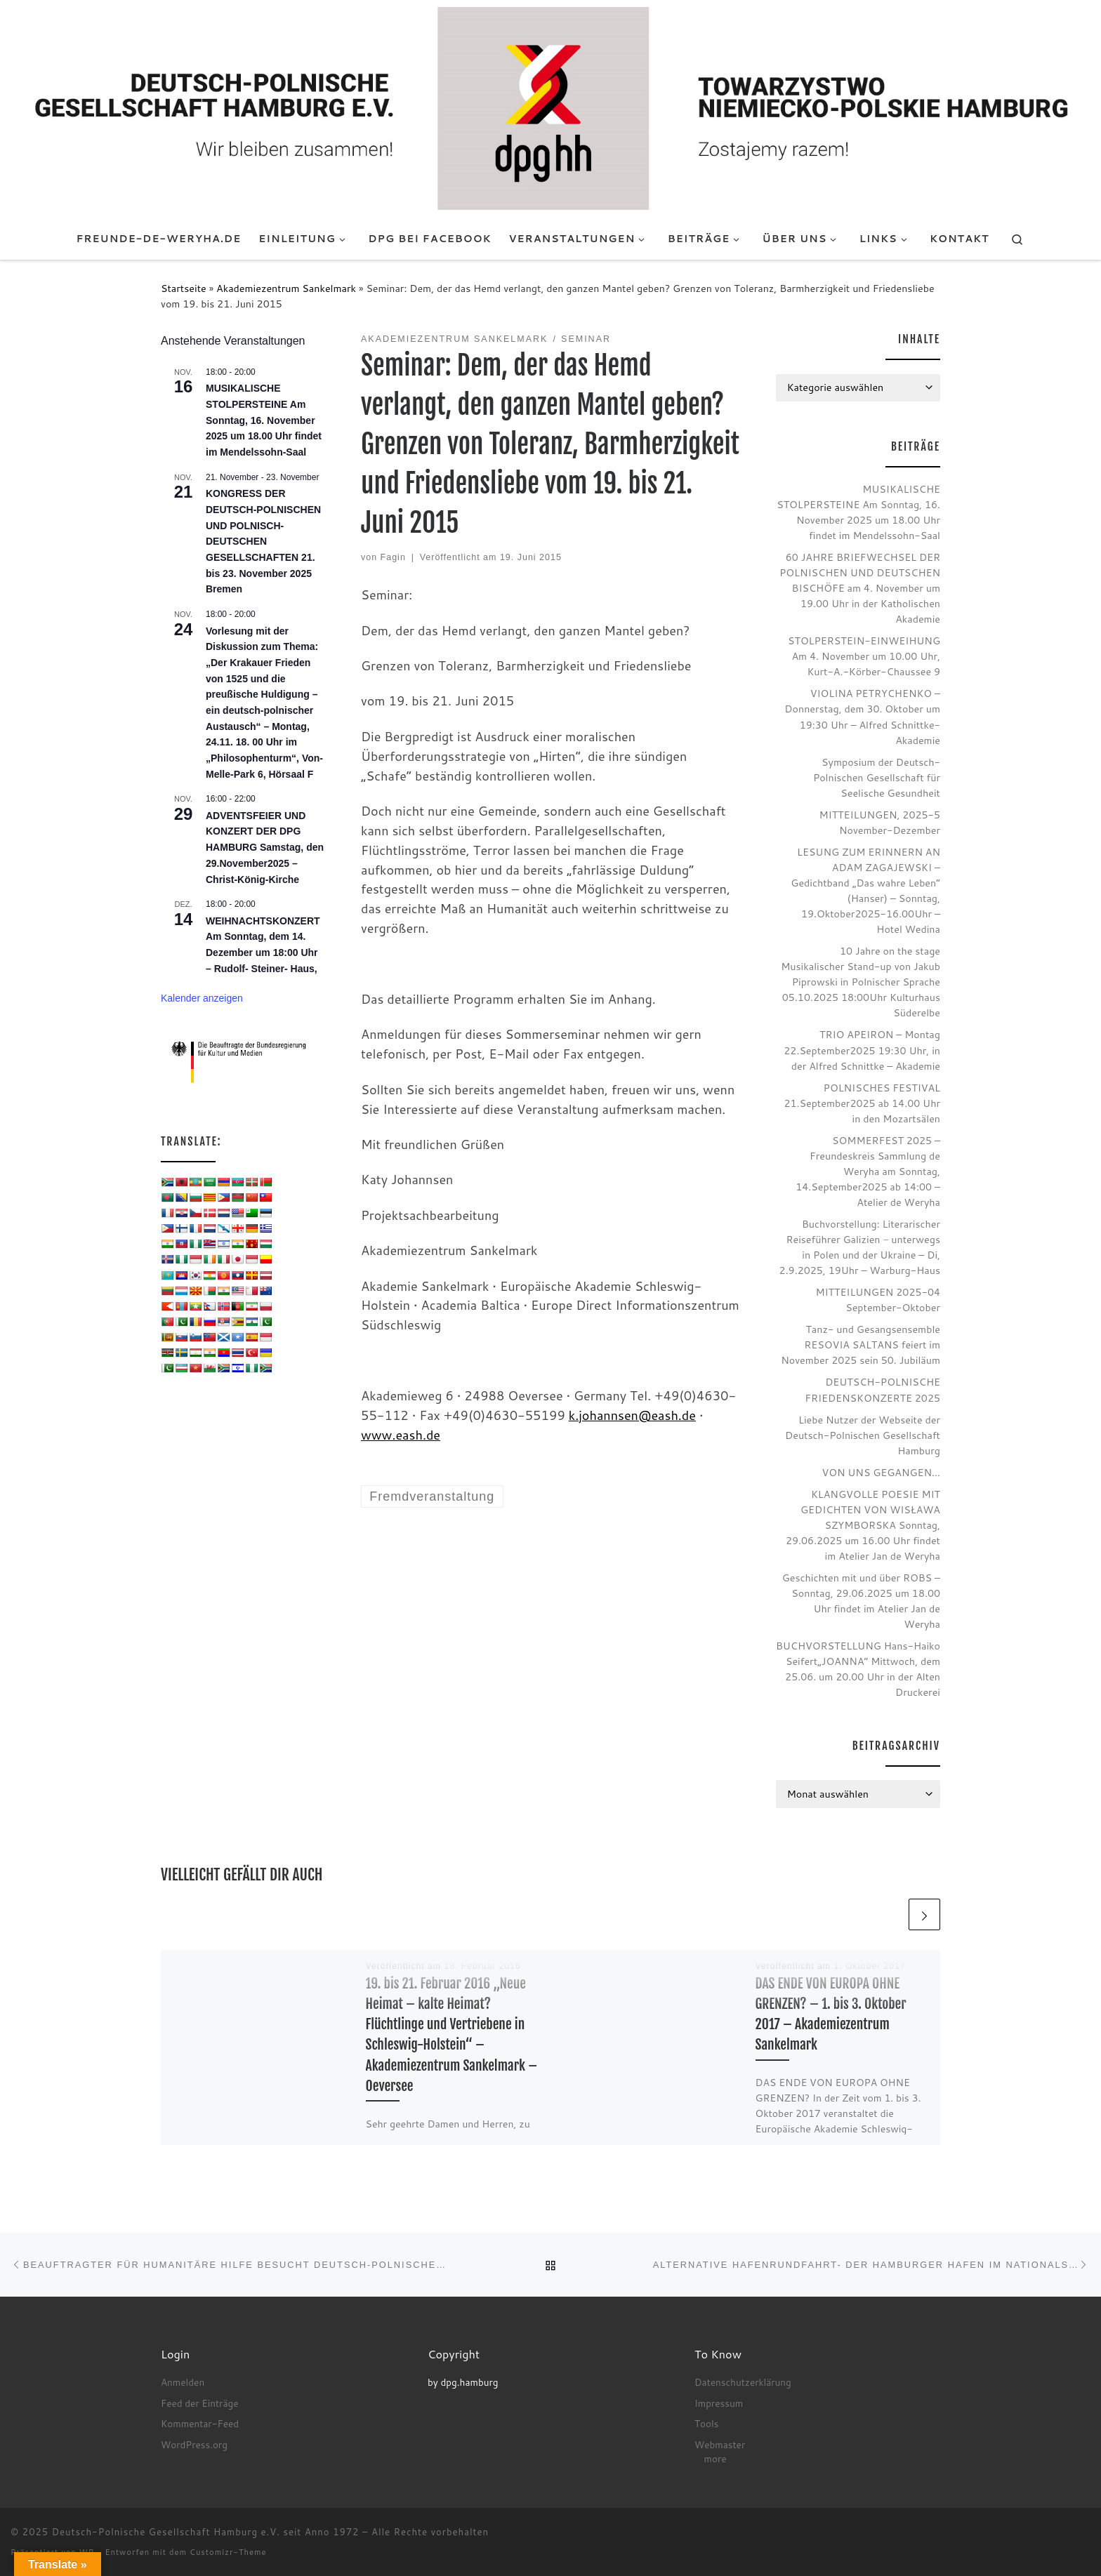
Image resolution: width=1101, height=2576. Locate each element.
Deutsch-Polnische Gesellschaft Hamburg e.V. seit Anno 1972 (206, 2531)
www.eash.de (400, 1435)
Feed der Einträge (199, 2403)
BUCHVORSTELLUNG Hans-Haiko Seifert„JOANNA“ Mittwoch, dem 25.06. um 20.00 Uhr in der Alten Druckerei (858, 1668)
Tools (706, 2423)
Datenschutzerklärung (742, 2382)
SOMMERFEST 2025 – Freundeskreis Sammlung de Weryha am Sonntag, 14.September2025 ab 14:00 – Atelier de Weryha (868, 1171)
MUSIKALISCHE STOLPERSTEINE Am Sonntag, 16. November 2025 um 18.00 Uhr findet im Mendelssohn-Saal (264, 420)
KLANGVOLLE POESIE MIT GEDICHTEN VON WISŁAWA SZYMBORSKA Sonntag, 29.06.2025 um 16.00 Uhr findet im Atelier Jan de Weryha (863, 1525)
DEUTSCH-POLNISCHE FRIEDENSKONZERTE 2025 (872, 1389)
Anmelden (182, 2382)
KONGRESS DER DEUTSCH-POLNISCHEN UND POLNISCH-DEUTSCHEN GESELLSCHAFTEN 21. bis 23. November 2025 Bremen (263, 541)
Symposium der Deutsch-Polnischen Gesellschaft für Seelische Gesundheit (876, 777)
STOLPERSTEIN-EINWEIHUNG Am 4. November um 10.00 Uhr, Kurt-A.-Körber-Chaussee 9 (864, 656)
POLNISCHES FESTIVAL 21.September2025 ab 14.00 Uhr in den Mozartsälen (862, 1103)
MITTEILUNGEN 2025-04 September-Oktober (877, 1299)
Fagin (393, 557)
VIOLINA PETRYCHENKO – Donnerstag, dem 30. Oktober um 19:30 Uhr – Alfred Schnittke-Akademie (862, 716)
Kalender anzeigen (202, 998)
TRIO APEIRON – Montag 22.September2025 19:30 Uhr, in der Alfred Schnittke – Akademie (862, 1050)
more (715, 2458)
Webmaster (719, 2444)
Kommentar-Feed (200, 2423)
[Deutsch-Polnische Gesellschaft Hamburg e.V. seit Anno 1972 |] (550, 107)
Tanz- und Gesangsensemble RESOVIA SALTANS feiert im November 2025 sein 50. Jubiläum (860, 1344)
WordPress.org (194, 2444)
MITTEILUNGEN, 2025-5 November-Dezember (879, 822)
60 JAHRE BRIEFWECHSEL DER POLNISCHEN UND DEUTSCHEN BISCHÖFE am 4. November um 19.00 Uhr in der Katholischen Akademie (859, 588)
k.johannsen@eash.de (632, 1415)
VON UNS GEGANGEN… (881, 1472)
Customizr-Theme (228, 2552)
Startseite (183, 288)
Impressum (718, 2403)
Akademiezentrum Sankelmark (286, 288)
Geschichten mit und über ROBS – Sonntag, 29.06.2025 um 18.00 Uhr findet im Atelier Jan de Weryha (861, 1600)
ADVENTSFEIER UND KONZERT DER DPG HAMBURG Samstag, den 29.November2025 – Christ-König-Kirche (265, 847)
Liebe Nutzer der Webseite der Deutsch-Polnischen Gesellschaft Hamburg (862, 1435)
